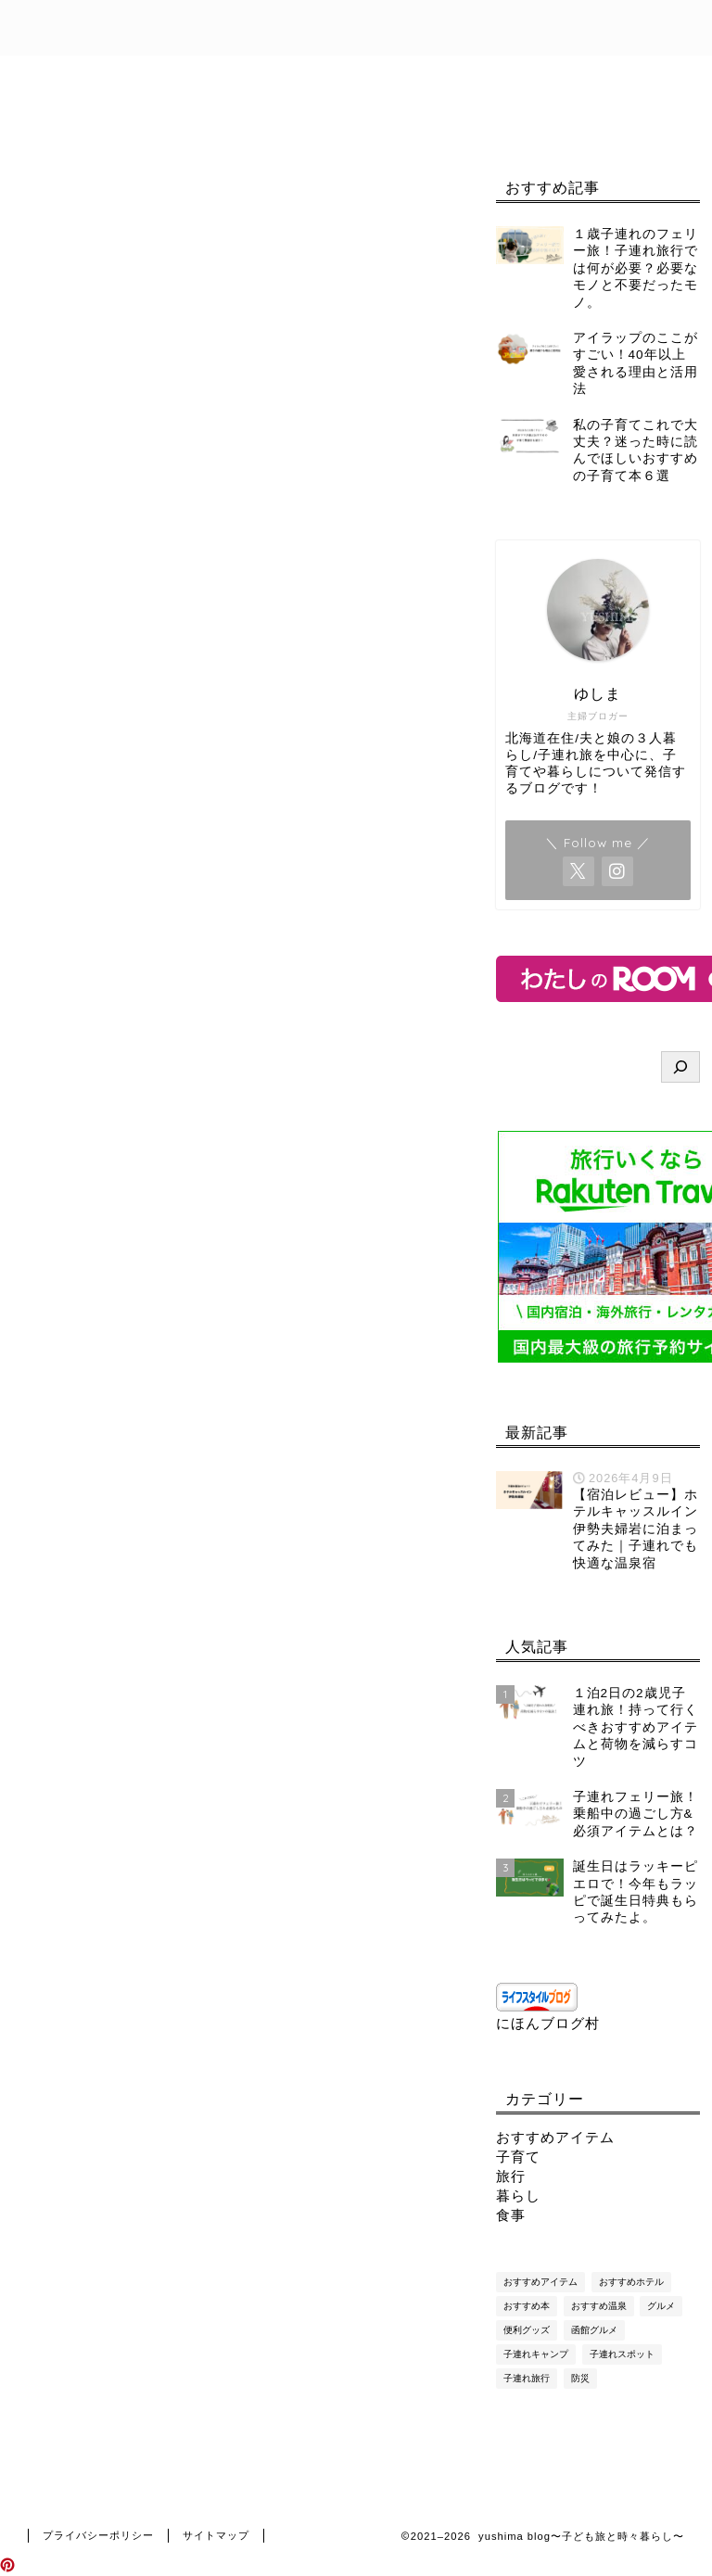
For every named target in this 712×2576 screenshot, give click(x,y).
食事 (511, 2215)
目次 (144, 78)
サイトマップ (216, 2535)
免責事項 (491, 78)
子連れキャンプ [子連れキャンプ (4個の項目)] (535, 2354)
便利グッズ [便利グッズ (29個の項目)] (526, 2330)
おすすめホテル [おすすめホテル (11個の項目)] (631, 2282)
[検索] (680, 1067)
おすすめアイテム (555, 2137)
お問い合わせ (375, 78)
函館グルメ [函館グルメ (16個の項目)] (594, 2330)
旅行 (511, 2176)
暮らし (518, 2195)
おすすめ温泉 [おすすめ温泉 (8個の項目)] (599, 2306)
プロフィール (245, 78)
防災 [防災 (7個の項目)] (580, 2378)
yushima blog (356, 26)
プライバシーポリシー (111, 120)
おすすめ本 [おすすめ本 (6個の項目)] (526, 2306)
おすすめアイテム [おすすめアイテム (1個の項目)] (540, 2282)
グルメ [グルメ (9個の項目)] (661, 2306)
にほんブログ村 (548, 2023)
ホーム (62, 78)
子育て (518, 2156)
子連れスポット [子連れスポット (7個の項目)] (622, 2354)
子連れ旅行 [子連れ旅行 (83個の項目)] (526, 2378)
